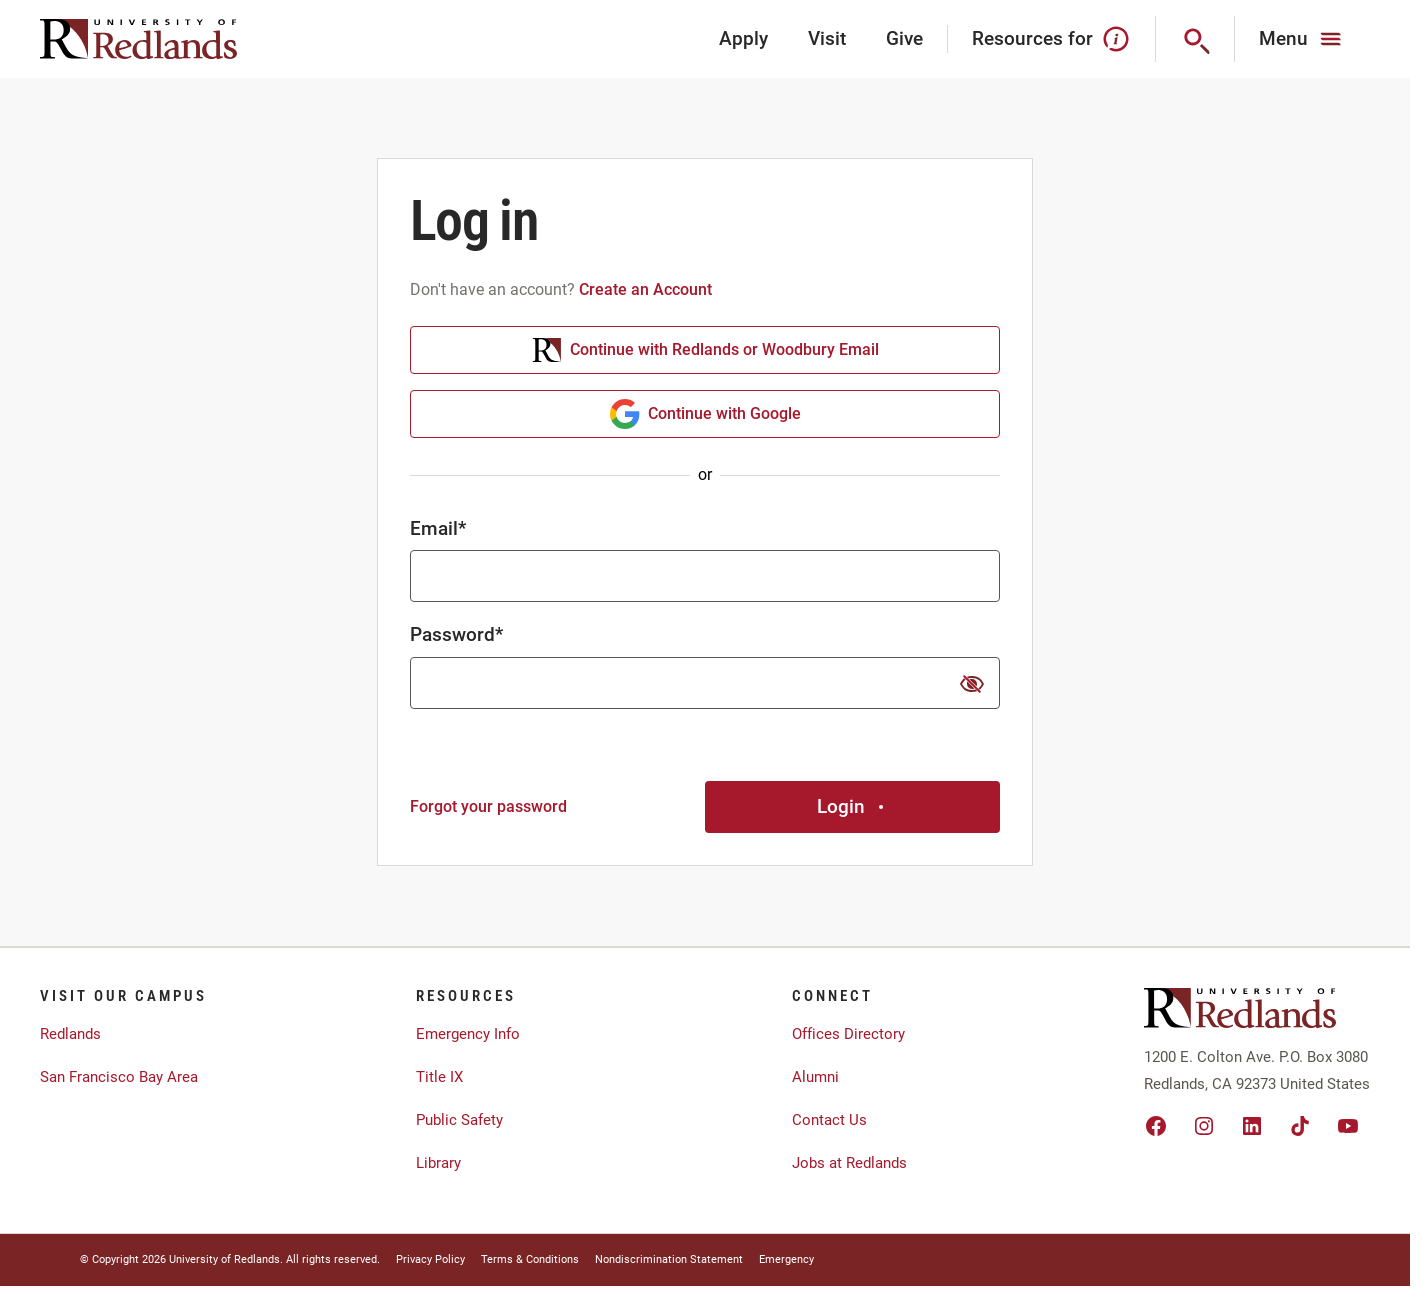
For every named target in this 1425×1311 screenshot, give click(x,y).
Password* (456, 634)
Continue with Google (705, 414)
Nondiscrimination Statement (669, 1259)
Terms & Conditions (530, 1259)
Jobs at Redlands (849, 1163)
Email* (438, 528)
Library (438, 1163)
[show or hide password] (972, 684)
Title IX (439, 1077)
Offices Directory (848, 1034)
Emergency (786, 1259)
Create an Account (645, 289)
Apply (743, 38)
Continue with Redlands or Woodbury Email (705, 350)
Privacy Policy (430, 1259)
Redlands (70, 1034)
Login (853, 806)
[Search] (1195, 39)
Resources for (1051, 39)
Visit (827, 38)
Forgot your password (488, 806)
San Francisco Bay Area (119, 1077)
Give (904, 38)
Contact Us (829, 1120)
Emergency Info (468, 1034)
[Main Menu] (1302, 39)
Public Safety (459, 1120)
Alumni (815, 1077)
